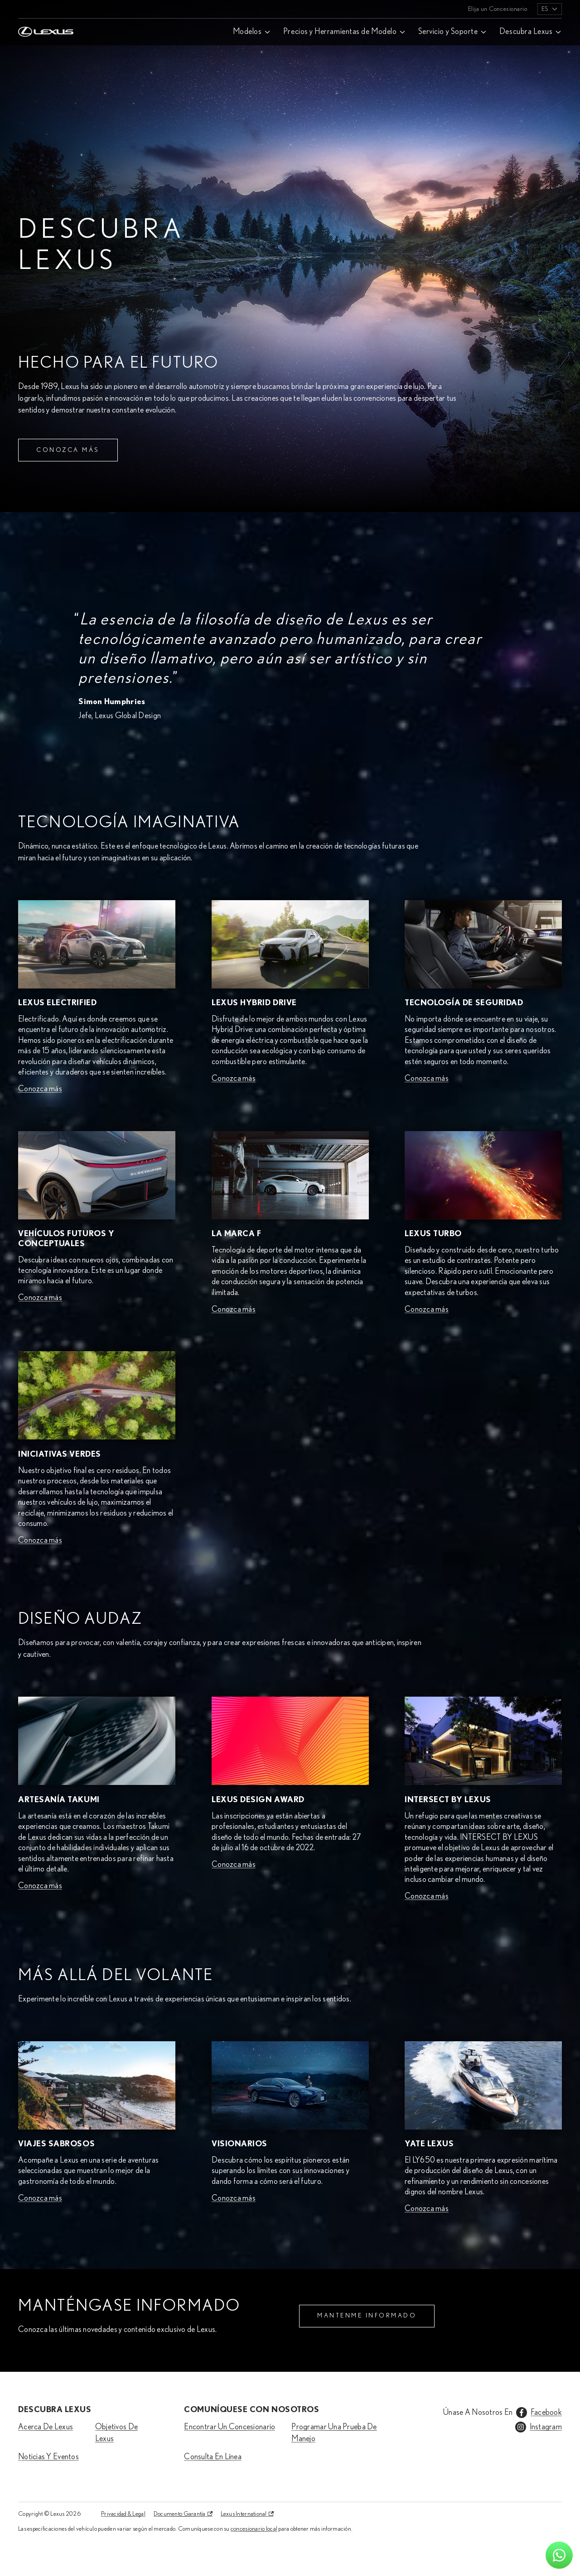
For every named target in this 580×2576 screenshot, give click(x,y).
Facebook (546, 2412)
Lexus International (244, 2514)
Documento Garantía (180, 2514)
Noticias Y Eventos (48, 2457)
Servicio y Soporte (448, 32)
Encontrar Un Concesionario (229, 2427)
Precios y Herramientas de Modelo (339, 32)
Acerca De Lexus (45, 2427)
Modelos (247, 32)
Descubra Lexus (526, 32)
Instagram (546, 2427)
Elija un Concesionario (497, 9)
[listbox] (549, 9)
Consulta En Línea (213, 2457)
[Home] (45, 9)
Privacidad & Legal (123, 2514)
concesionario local (254, 2529)
